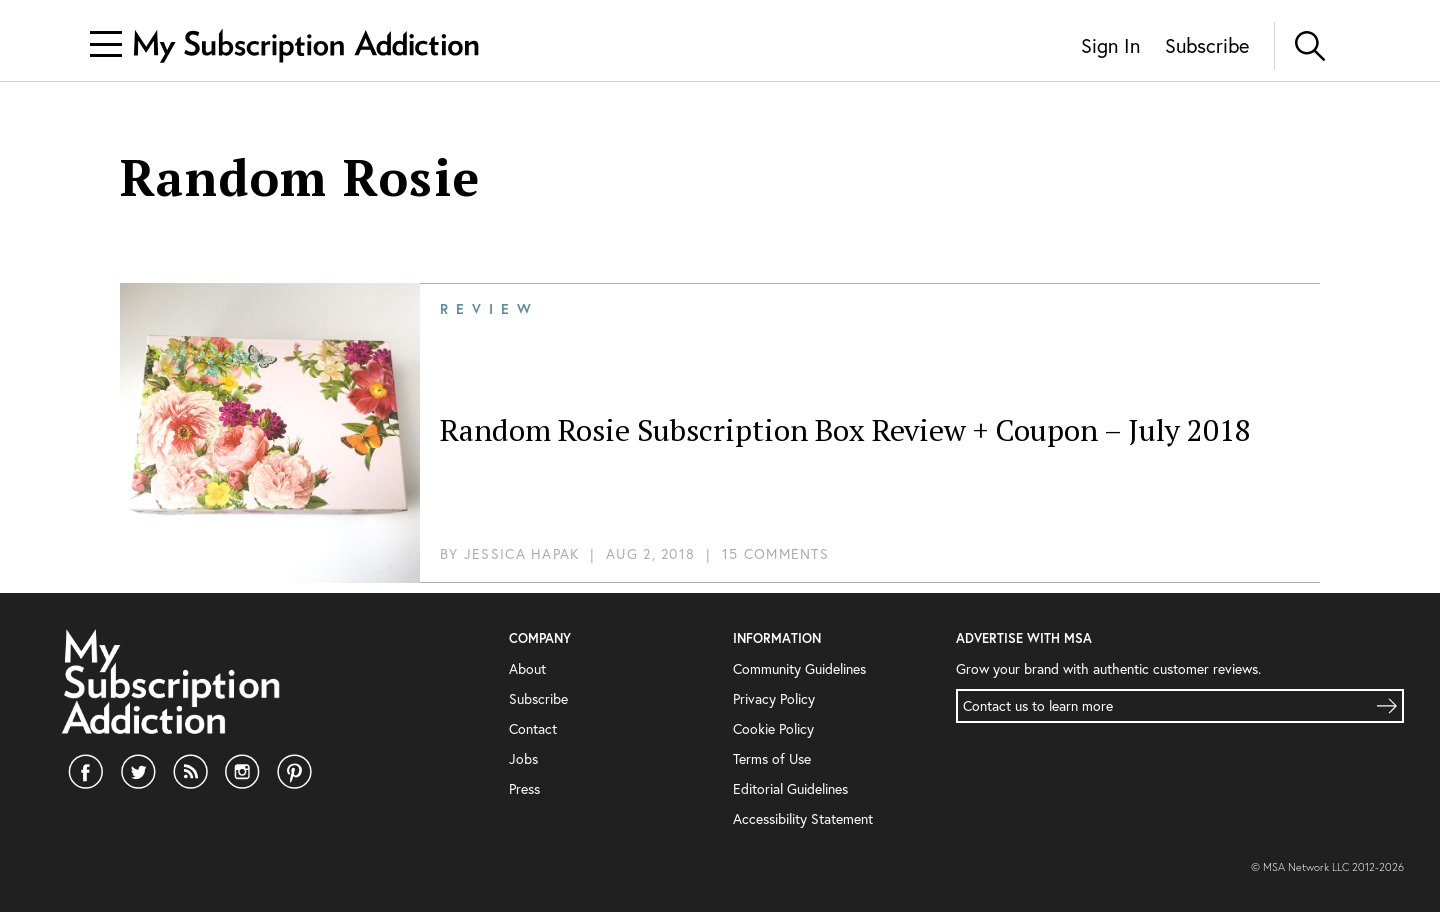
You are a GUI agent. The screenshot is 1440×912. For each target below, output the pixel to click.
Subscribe (1207, 45)
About (527, 669)
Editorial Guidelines (790, 789)
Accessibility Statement (803, 819)
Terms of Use (772, 759)
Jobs (523, 759)
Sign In (1110, 45)
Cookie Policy (773, 729)
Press (524, 789)
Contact (533, 729)
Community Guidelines (799, 669)
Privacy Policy (774, 699)
